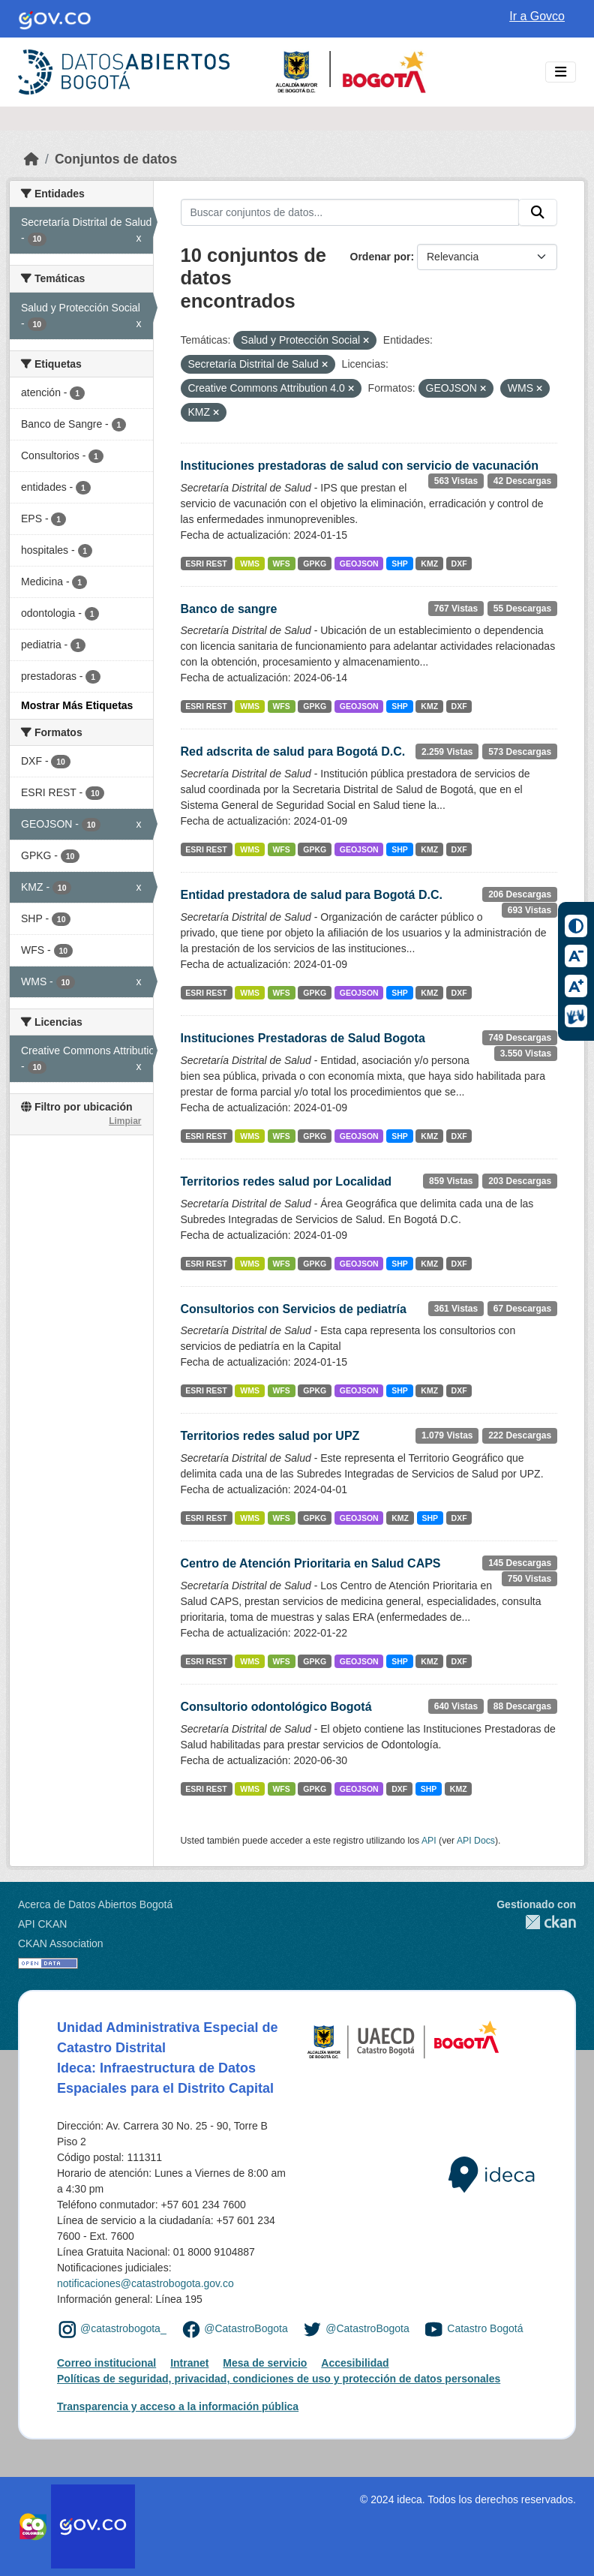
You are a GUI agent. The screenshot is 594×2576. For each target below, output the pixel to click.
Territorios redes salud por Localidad (286, 1181)
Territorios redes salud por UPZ (270, 1435)
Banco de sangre (229, 609)
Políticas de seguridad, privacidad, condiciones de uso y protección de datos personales (278, 2379)
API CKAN (42, 1924)
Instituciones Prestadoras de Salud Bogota (303, 1038)
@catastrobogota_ (123, 2328)
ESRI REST (205, 563)
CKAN (536, 1922)
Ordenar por (380, 257)
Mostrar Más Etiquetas (77, 705)
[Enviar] (537, 212)
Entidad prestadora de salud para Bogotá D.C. (311, 894)
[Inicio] (31, 159)
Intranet (189, 2363)
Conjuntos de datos (116, 159)
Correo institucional (106, 2363)
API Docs (476, 1840)
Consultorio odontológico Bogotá (276, 1706)
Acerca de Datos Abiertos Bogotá (95, 1904)
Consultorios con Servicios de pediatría (293, 1309)
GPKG (314, 563)
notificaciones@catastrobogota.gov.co (145, 2283)
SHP (400, 563)
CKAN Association (61, 1943)
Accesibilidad (354, 2363)
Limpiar (125, 1121)
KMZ (429, 563)
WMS (250, 563)
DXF (459, 563)
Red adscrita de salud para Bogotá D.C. (293, 751)
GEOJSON (359, 563)
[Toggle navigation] (560, 72)
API (429, 1840)
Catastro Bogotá (485, 2328)
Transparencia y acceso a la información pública (177, 2406)
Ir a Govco (537, 16)
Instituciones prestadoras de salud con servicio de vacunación (359, 465)
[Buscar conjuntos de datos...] (350, 212)
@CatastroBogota (246, 2328)
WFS (281, 563)
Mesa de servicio (265, 2363)
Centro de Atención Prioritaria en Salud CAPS (311, 1563)
